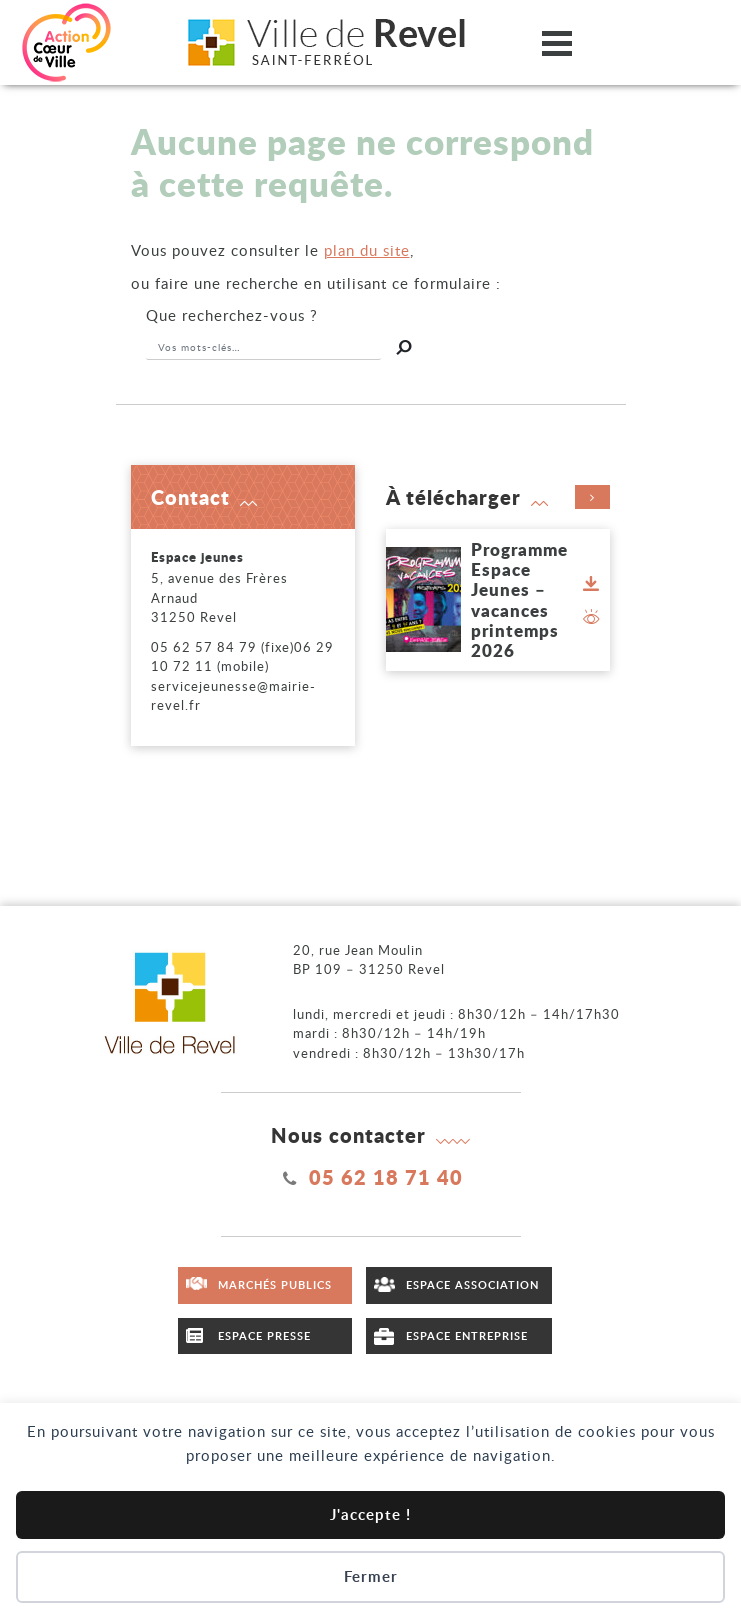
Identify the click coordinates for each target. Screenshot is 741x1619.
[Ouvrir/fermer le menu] (557, 42)
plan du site (367, 250)
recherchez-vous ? (232, 315)
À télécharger (498, 497)
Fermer (371, 1576)
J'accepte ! (370, 1514)
